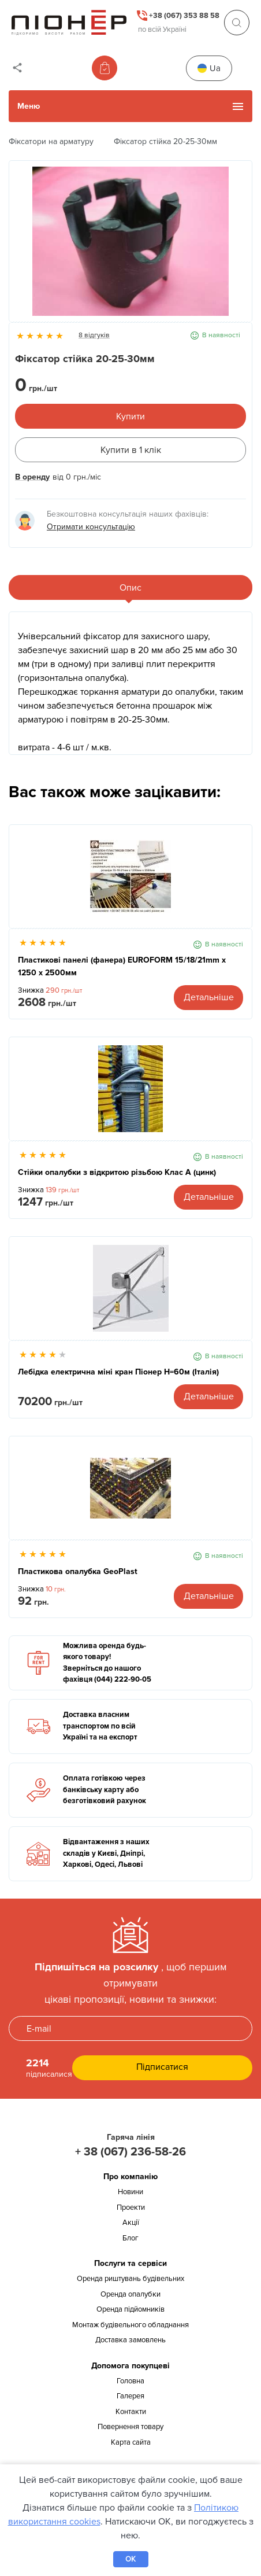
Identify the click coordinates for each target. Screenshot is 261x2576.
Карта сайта (131, 2442)
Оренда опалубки (130, 2294)
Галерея (130, 2396)
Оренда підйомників (130, 2309)
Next (237, 247)
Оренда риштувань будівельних (130, 2278)
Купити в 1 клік (130, 450)
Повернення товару (130, 2426)
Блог (130, 2238)
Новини (130, 2192)
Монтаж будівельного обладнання (130, 2325)
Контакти (130, 2411)
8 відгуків (94, 335)
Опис (130, 588)
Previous (23, 247)
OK (130, 2559)
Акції (130, 2222)
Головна (130, 2381)
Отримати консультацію (91, 527)
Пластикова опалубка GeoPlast (77, 1571)
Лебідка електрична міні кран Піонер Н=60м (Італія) (118, 1372)
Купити (130, 416)
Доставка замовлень (130, 2340)
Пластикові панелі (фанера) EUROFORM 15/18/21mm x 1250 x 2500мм (122, 966)
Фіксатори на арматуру (51, 141)
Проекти (131, 2207)
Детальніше (209, 997)
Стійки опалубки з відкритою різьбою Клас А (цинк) (117, 1172)
